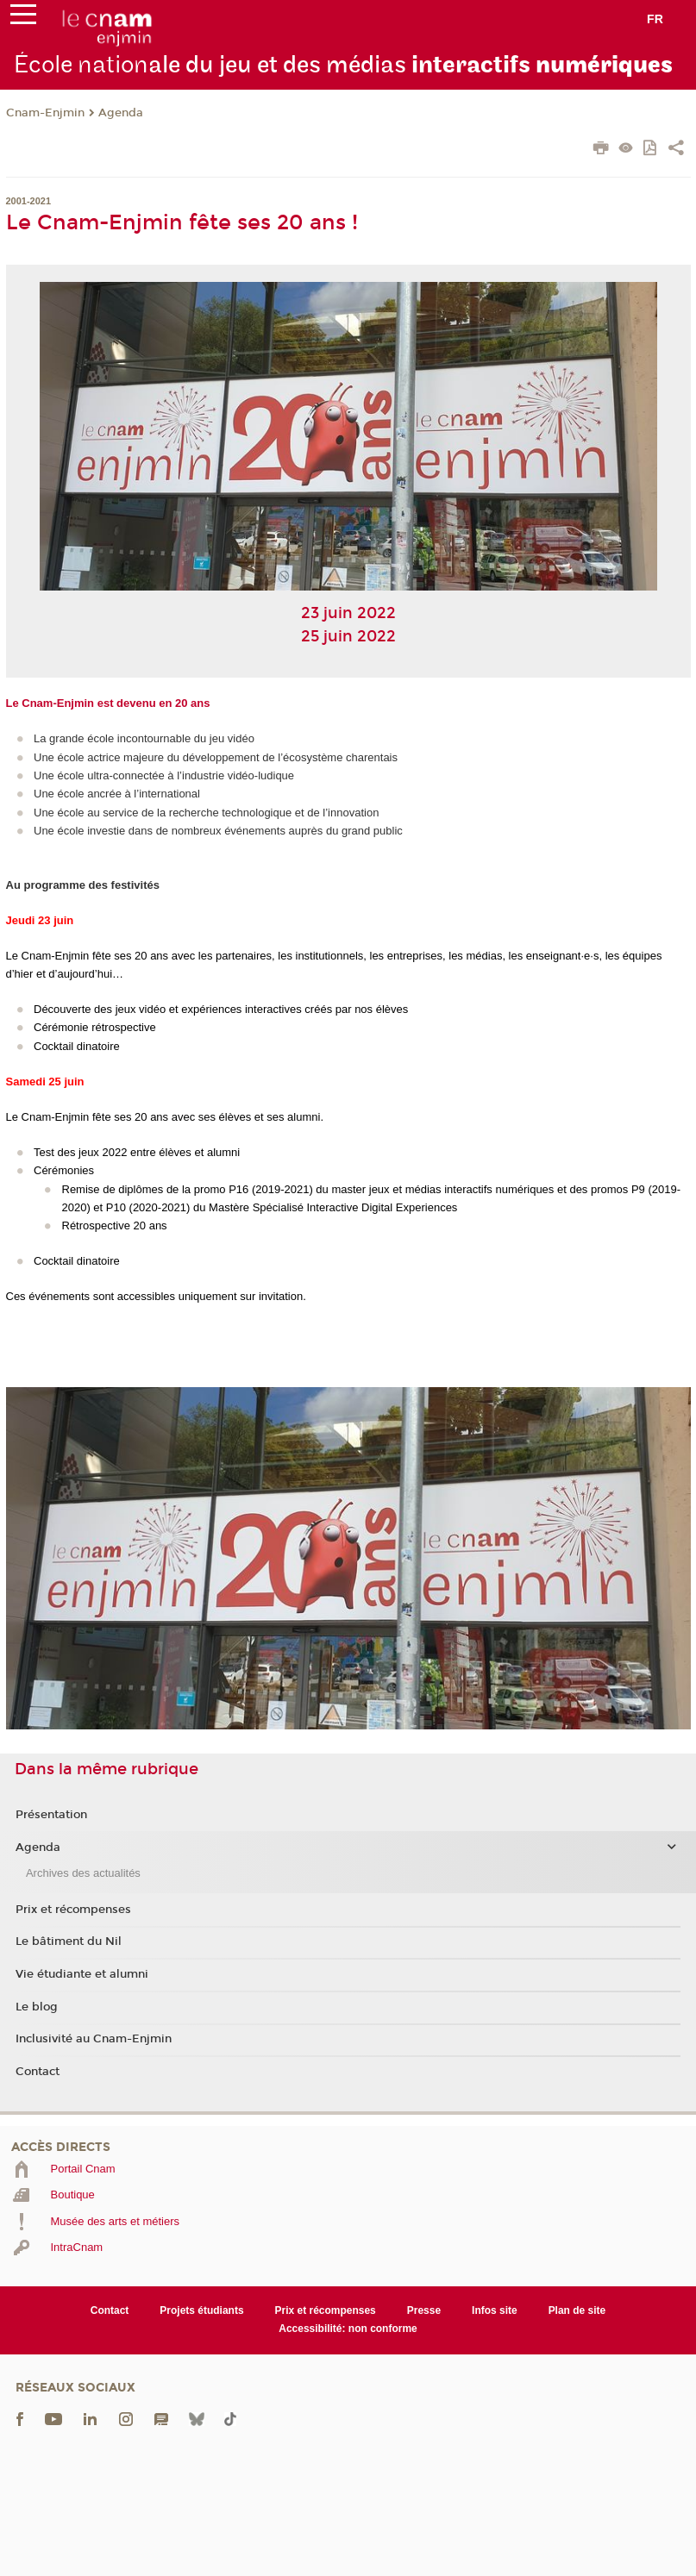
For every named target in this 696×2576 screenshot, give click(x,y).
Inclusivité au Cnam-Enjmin (94, 2039)
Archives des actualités (83, 1872)
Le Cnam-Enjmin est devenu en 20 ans (108, 703)
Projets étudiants (201, 2310)
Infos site (494, 2310)
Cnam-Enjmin (45, 113)
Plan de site (577, 2310)
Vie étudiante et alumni (82, 1974)
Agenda (120, 113)
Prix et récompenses (73, 1909)
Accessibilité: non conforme (348, 2329)
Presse (424, 2310)
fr (655, 19)
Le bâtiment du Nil (69, 1941)
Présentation (51, 1815)
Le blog (37, 2007)
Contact (38, 2072)
